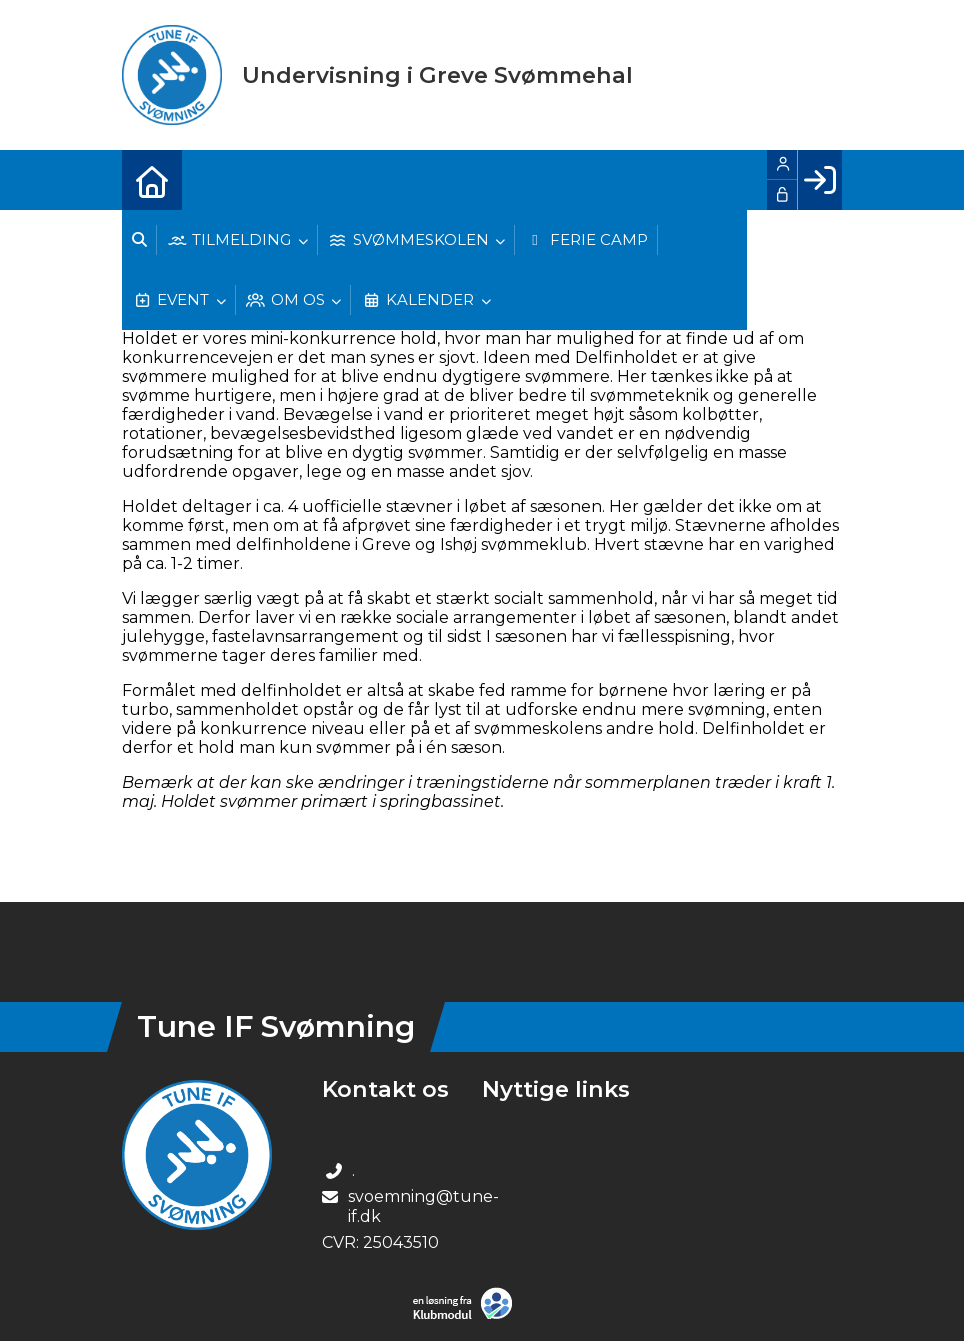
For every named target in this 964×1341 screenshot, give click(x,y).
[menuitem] (152, 180)
